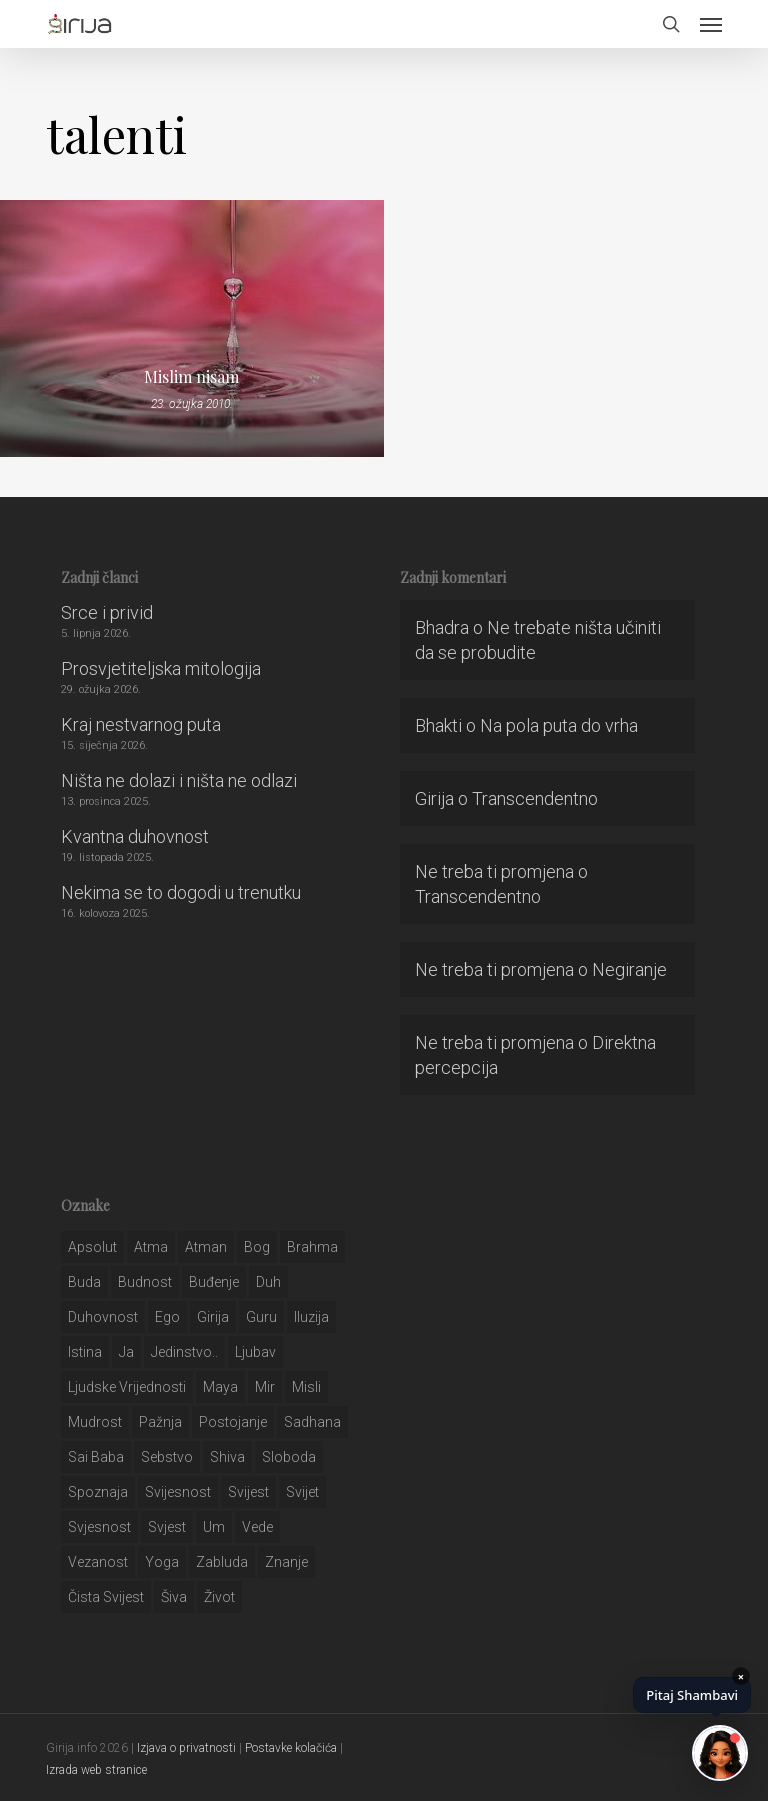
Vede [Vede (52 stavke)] (257, 1527)
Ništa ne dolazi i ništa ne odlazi (179, 780)
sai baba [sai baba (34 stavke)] (96, 1457)
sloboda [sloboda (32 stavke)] (289, 1457)
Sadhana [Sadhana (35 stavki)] (312, 1422)
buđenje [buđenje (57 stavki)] (214, 1282)
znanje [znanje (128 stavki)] (286, 1562)
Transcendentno (535, 798)
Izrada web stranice (96, 1770)
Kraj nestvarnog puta (141, 724)
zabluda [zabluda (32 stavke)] (222, 1562)
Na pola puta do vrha (559, 725)
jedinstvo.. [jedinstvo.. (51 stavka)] (184, 1352)
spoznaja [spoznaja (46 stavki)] (98, 1492)
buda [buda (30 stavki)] (84, 1282)
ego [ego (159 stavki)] (167, 1317)
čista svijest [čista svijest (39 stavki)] (106, 1597)
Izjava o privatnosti (186, 1748)
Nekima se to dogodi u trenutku (181, 892)
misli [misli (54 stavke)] (306, 1387)
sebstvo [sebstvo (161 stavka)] (167, 1457)
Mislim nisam (191, 377)
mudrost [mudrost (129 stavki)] (95, 1422)
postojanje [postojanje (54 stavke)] (233, 1422)
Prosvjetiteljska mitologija (161, 668)
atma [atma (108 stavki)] (151, 1247)
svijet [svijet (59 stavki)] (302, 1492)
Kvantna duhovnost (135, 836)
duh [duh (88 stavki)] (268, 1282)
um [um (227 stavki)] (214, 1527)
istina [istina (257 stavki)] (85, 1352)
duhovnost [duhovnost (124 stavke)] (103, 1317)
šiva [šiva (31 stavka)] (174, 1597)
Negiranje (629, 969)
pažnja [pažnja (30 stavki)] (160, 1422)
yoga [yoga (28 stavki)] (162, 1562)
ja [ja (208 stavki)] (126, 1352)
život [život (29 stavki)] (219, 1597)
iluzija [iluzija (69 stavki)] (311, 1317)
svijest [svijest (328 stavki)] (248, 1492)
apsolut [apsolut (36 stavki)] (92, 1247)
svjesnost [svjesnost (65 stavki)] (99, 1527)
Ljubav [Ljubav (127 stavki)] (255, 1352)
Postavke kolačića (291, 1748)
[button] (711, 24)
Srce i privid (107, 612)
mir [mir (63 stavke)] (265, 1387)
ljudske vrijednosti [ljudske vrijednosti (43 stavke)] (127, 1387)
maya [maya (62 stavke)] (220, 1387)
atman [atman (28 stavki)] (206, 1247)
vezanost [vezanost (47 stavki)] (98, 1562)
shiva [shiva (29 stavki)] (227, 1457)
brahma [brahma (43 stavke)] (312, 1247)
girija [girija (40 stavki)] (213, 1317)
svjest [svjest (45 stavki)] (167, 1527)
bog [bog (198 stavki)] (257, 1247)
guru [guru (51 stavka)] (261, 1317)
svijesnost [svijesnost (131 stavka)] (178, 1492)
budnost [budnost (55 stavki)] (145, 1282)
